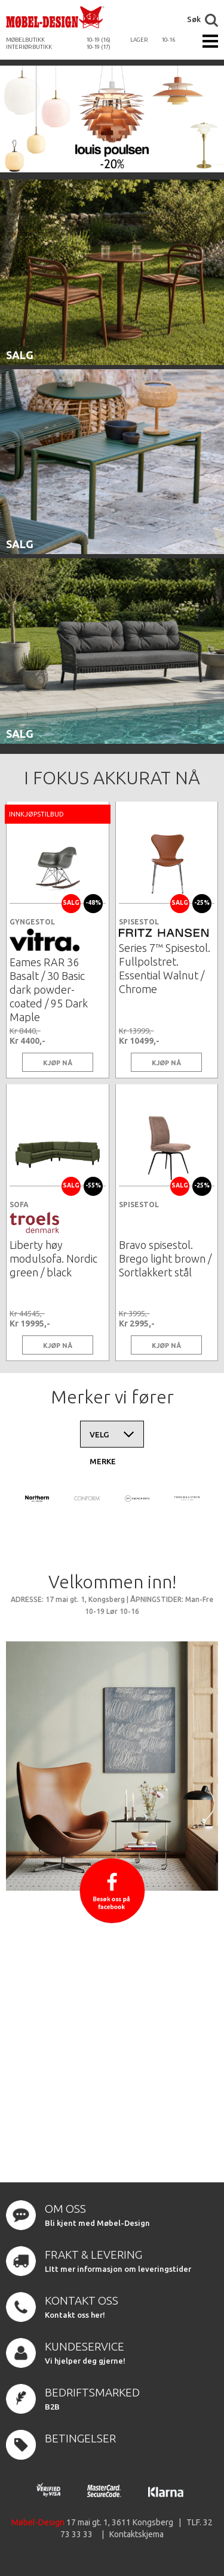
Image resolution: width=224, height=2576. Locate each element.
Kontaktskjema (136, 2534)
